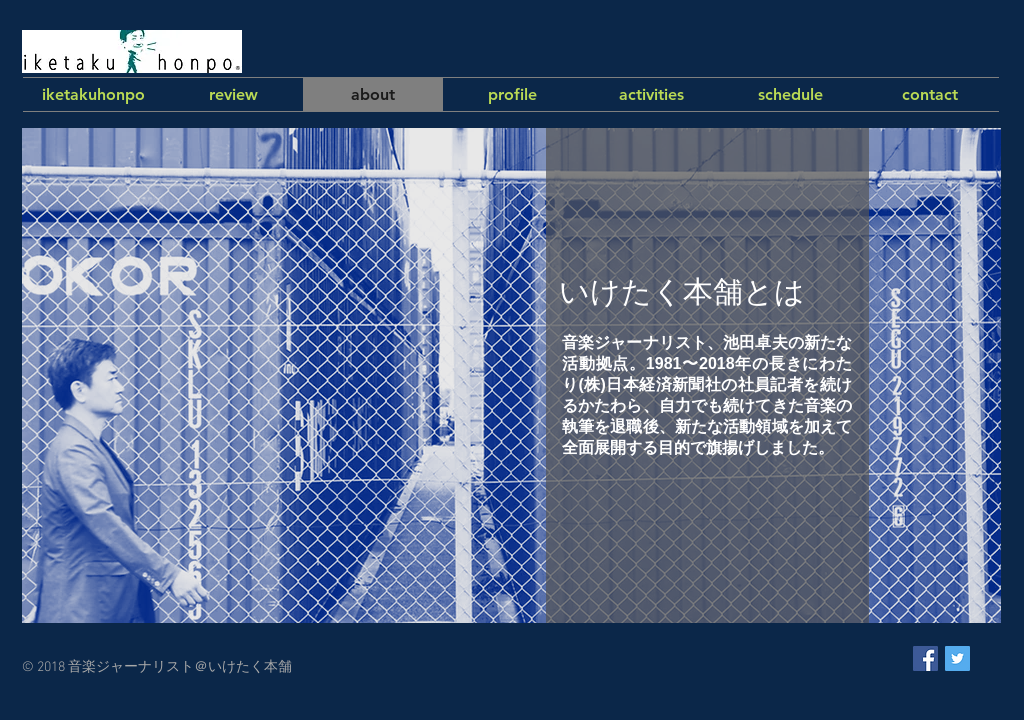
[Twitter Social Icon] (957, 658)
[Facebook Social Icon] (925, 658)
